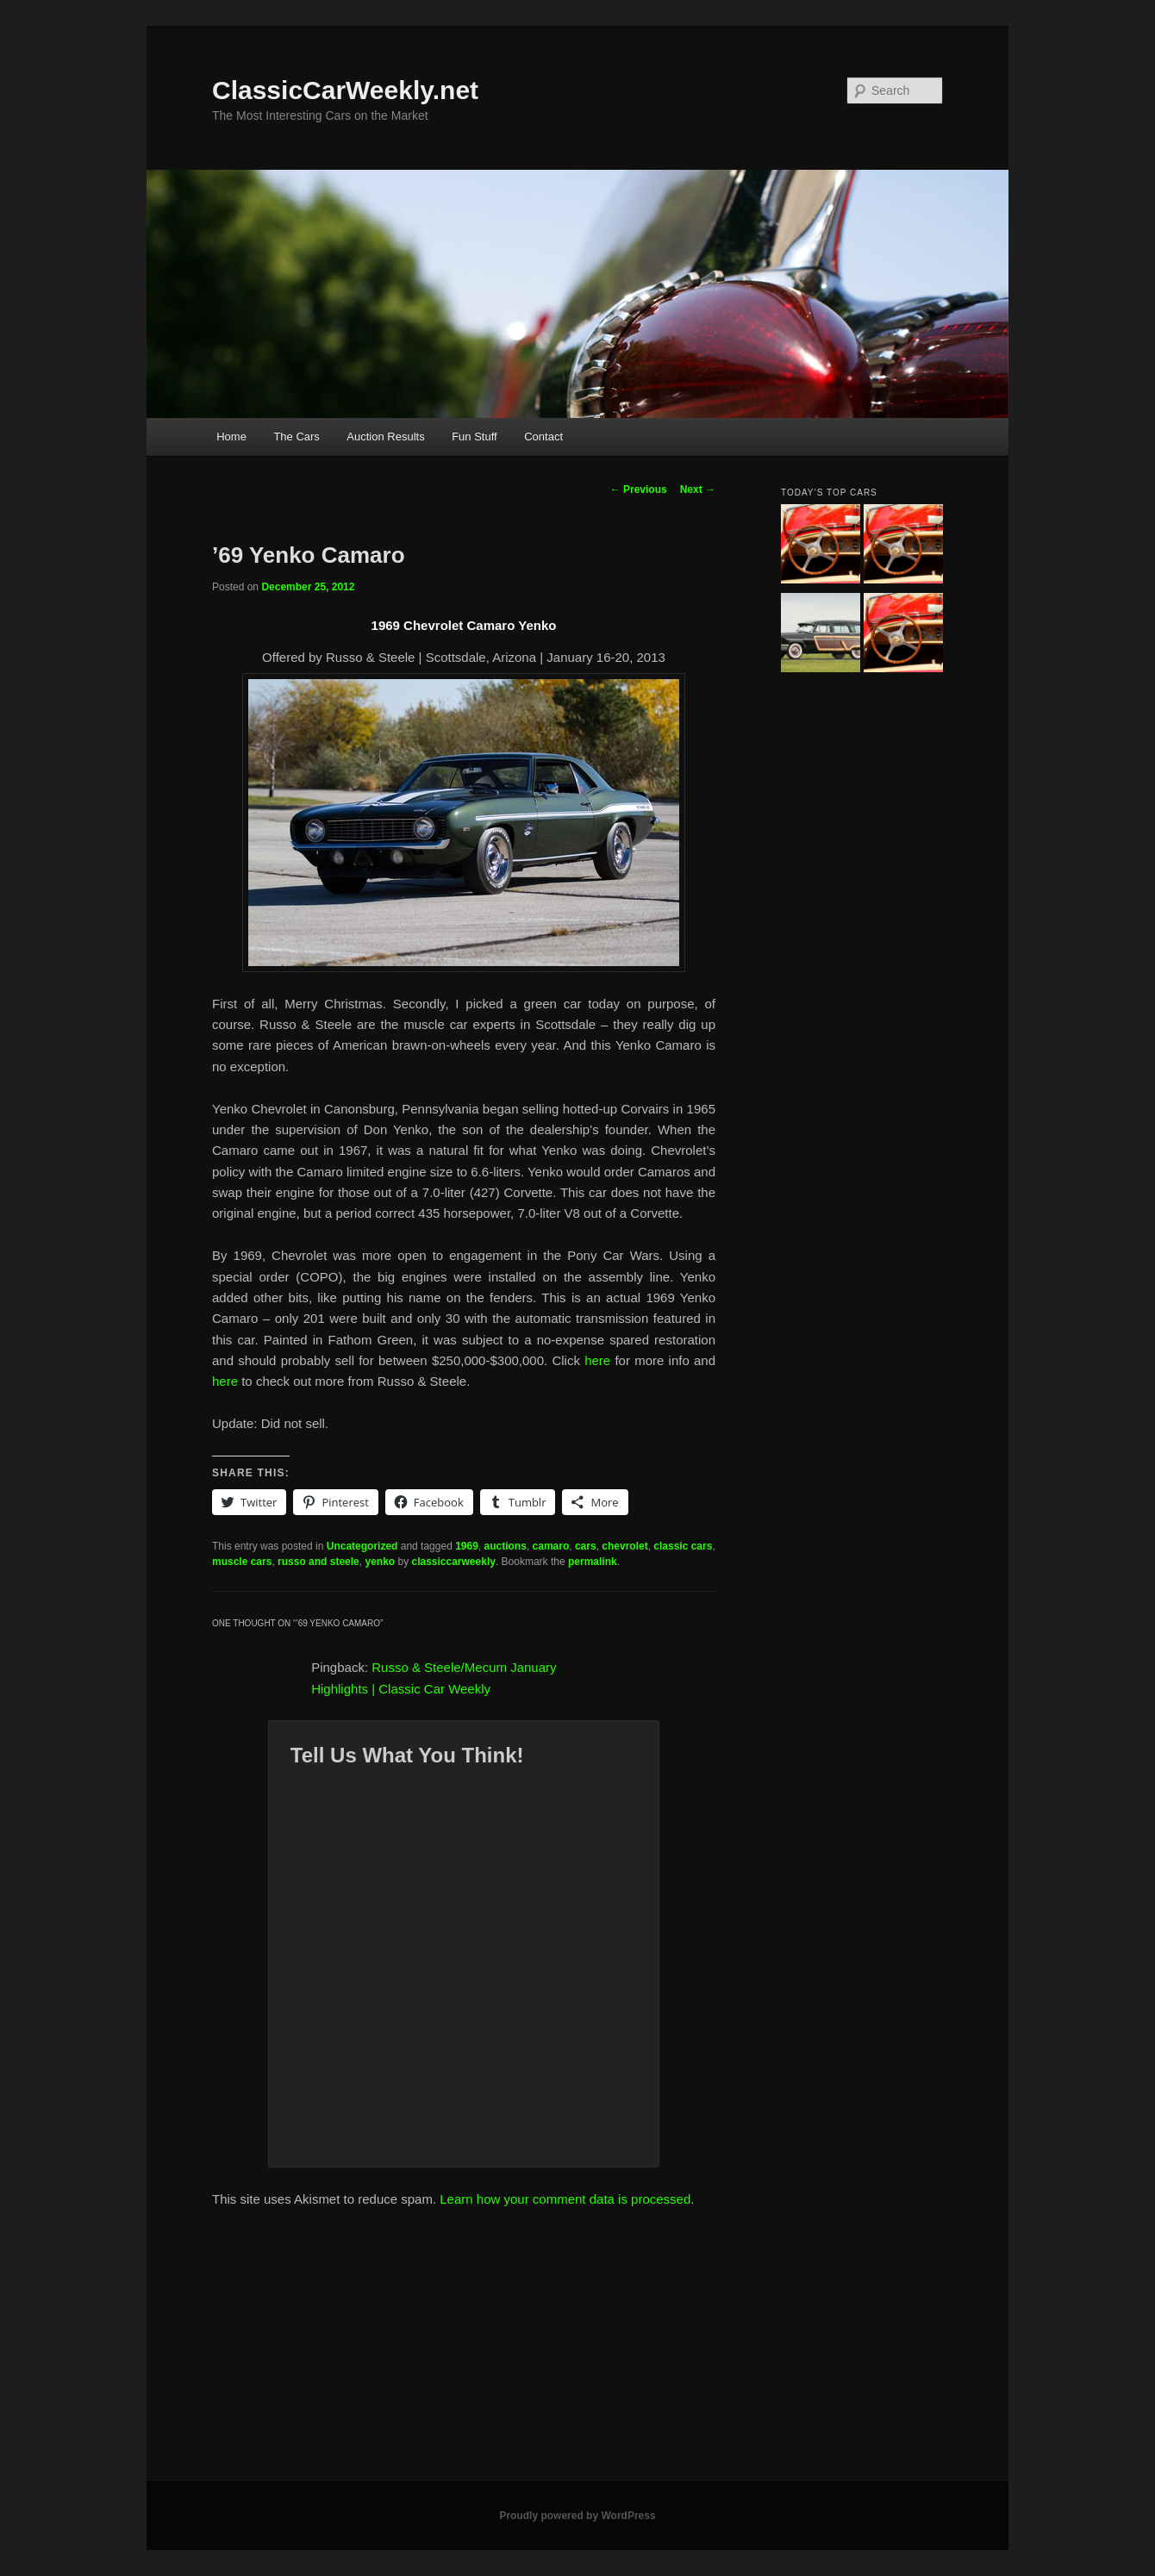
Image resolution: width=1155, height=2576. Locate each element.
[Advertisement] (577, 2352)
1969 (466, 1546)
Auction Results (385, 436)
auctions (505, 1546)
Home (231, 436)
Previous (638, 489)
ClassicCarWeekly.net (345, 90)
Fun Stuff (474, 436)
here (597, 1360)
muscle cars (242, 1562)
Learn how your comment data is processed (565, 2199)
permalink (592, 1562)
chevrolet (624, 1546)
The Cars (296, 436)
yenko (380, 1562)
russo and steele (318, 1562)
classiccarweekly (453, 1562)
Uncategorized (362, 1546)
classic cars (682, 1546)
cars (585, 1546)
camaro (551, 1546)
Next (697, 489)
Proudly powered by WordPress (577, 2516)
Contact (543, 436)
